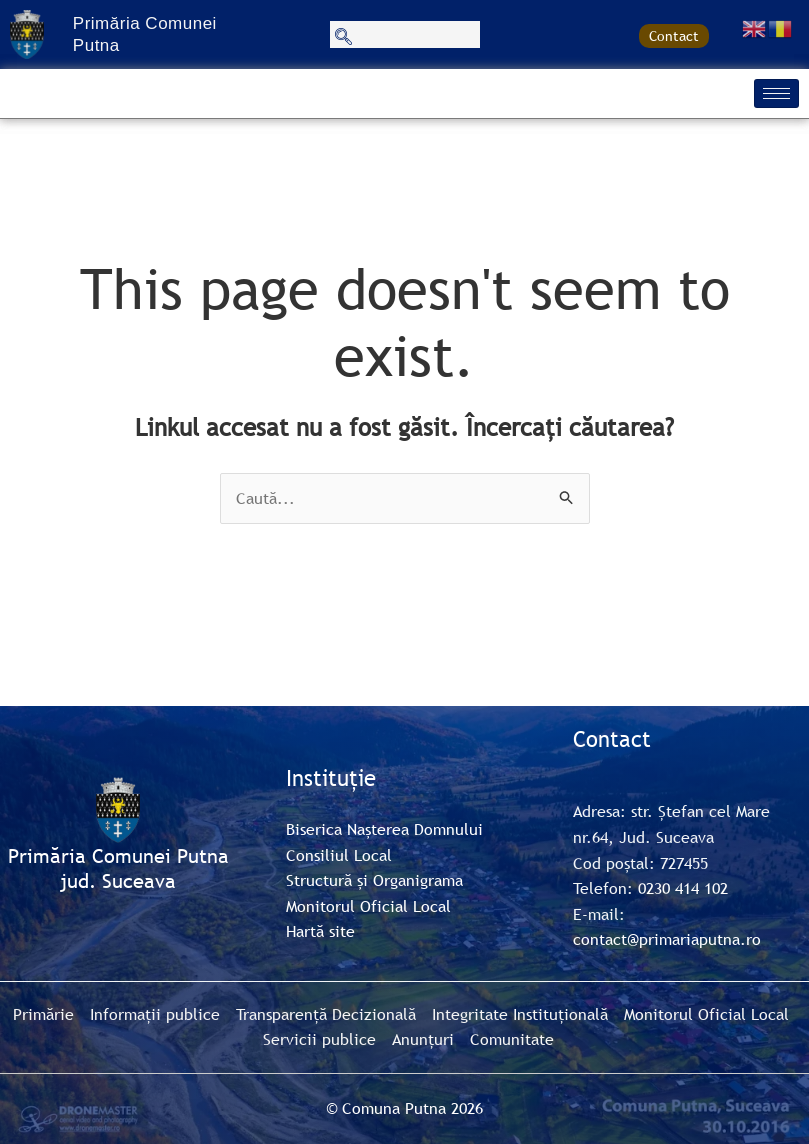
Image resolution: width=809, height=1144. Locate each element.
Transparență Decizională (326, 1014)
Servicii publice (319, 1039)
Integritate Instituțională (520, 1014)
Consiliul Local (339, 855)
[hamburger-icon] (776, 93)
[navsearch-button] (405, 34)
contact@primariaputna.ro (667, 939)
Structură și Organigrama (374, 880)
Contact (674, 36)
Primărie (43, 1014)
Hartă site (320, 931)
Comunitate (512, 1039)
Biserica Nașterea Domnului (384, 829)
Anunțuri (423, 1039)
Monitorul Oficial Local (368, 906)
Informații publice (155, 1014)
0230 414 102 (683, 888)
